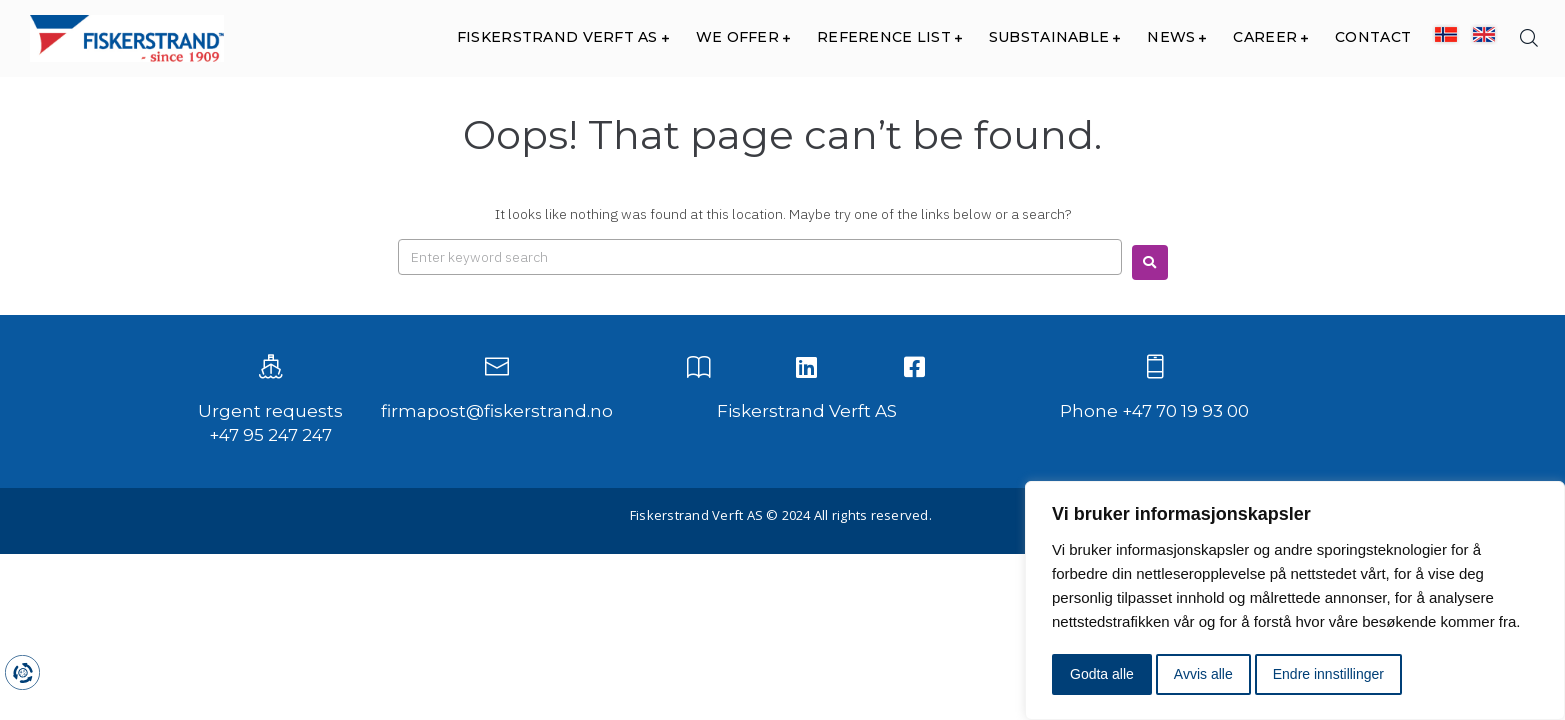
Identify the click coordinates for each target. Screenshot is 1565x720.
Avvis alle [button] (1203, 674)
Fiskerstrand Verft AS (807, 411)
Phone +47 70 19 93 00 (1154, 411)
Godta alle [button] (1102, 674)
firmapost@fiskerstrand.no (497, 411)
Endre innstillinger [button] (1328, 674)
